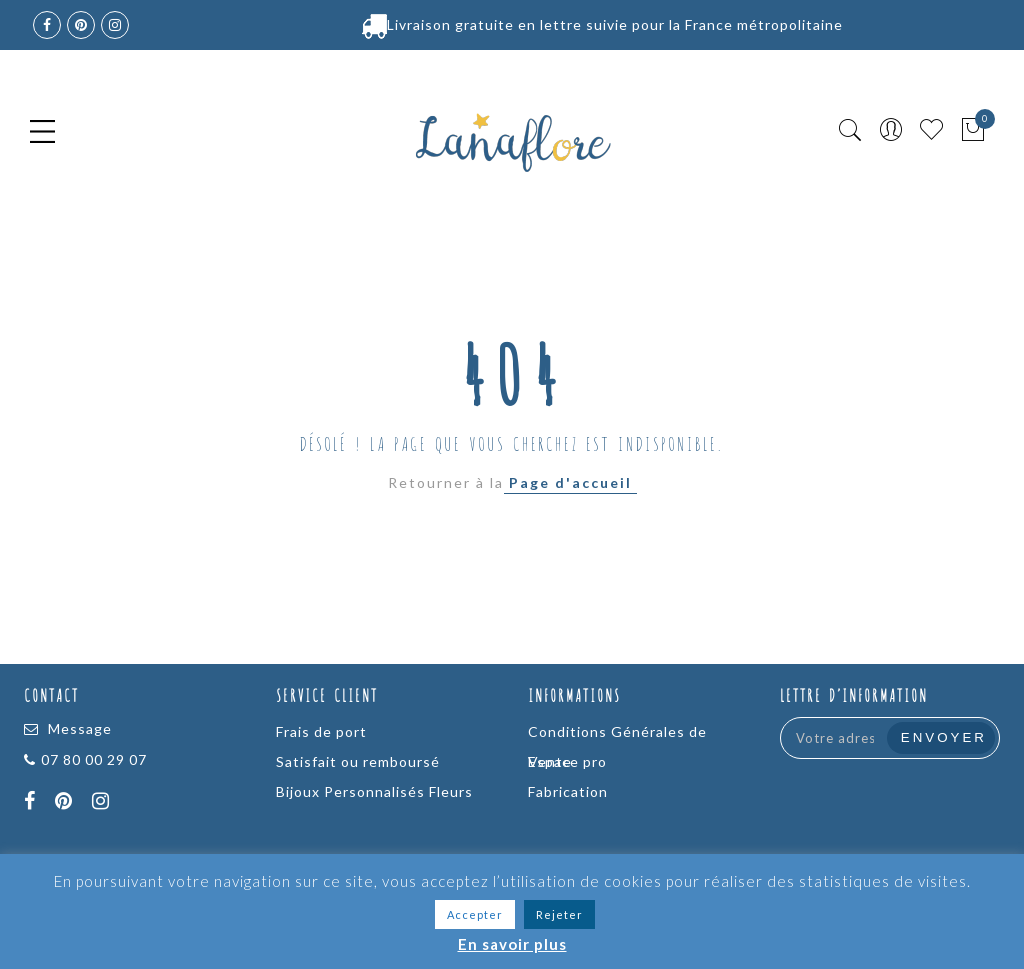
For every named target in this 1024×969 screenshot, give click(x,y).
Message (80, 728)
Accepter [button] (475, 914)
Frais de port (321, 731)
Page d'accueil (570, 482)
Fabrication (568, 791)
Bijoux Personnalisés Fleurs (374, 791)
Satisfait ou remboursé (358, 761)
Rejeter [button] (559, 914)
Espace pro (567, 761)
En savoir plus (512, 944)
